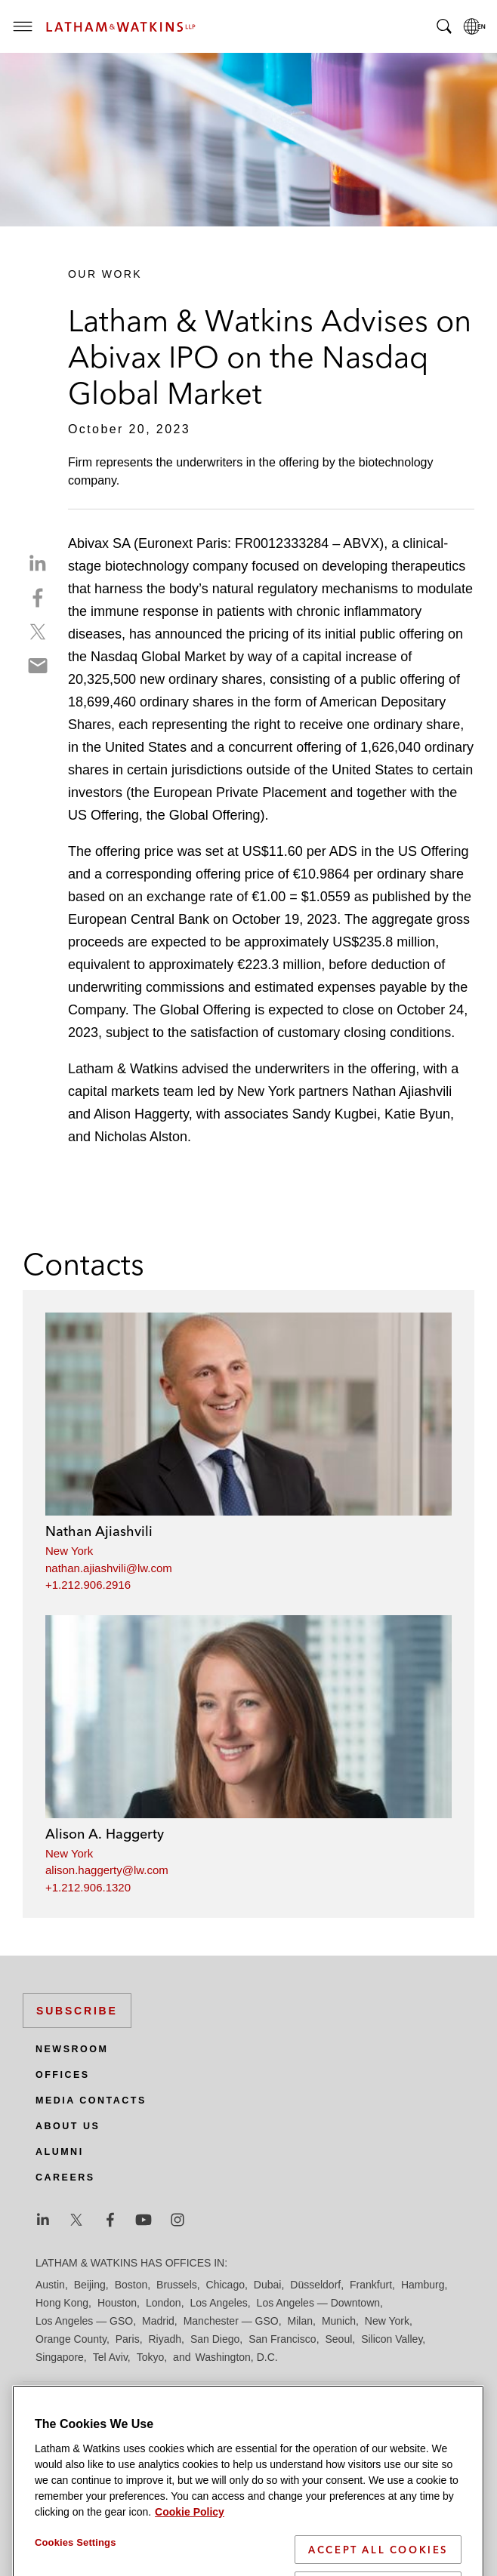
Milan (300, 2321)
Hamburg (423, 2285)
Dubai (268, 2285)
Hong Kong (62, 2303)
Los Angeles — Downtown (318, 2303)
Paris (128, 2339)
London (163, 2303)
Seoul (339, 2339)
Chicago (225, 2285)
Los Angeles (218, 2303)
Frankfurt (371, 2285)
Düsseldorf (315, 2285)
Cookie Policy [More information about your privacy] (189, 2559)
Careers (65, 2177)
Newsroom (72, 2049)
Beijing (90, 2285)
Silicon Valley (391, 2339)
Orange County (71, 2339)
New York (69, 1550)
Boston (131, 2285)
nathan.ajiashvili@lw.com (108, 1568)
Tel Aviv (110, 2357)
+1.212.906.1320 (88, 1887)
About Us (68, 2126)
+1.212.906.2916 (88, 1584)
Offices (63, 2075)
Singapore (60, 2357)
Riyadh (165, 2339)
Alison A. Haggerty (104, 1833)
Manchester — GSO (231, 2321)
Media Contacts (91, 2100)
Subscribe (77, 2011)
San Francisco (282, 2339)
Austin (50, 2285)
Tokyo (151, 2357)
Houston (117, 2303)
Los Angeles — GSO (84, 2321)
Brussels (176, 2285)
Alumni (60, 2152)
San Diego (214, 2339)
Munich (339, 2321)
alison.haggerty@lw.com (106, 1870)
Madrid (158, 2321)
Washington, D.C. (236, 2357)
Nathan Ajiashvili (99, 1531)
